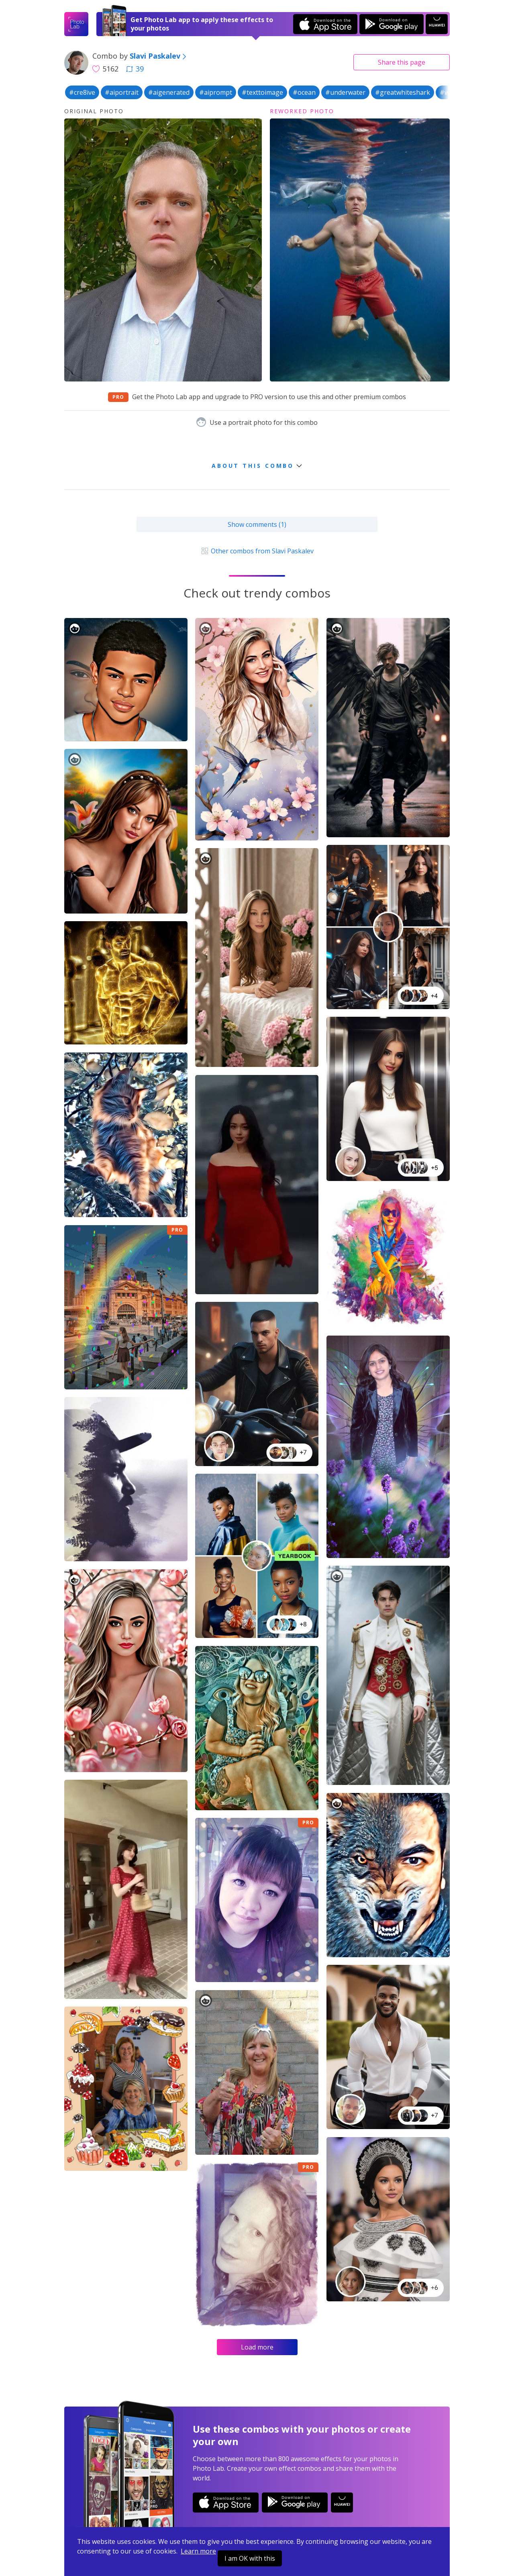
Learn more (198, 2551)
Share (401, 62)
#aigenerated (169, 92)
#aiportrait (122, 92)
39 (135, 68)
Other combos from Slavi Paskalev (257, 551)
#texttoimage (262, 92)
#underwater (345, 92)
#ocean (304, 92)
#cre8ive (82, 92)
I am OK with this (249, 2558)
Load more (257, 2347)
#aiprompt (215, 92)
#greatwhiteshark (402, 92)
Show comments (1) (257, 524)
